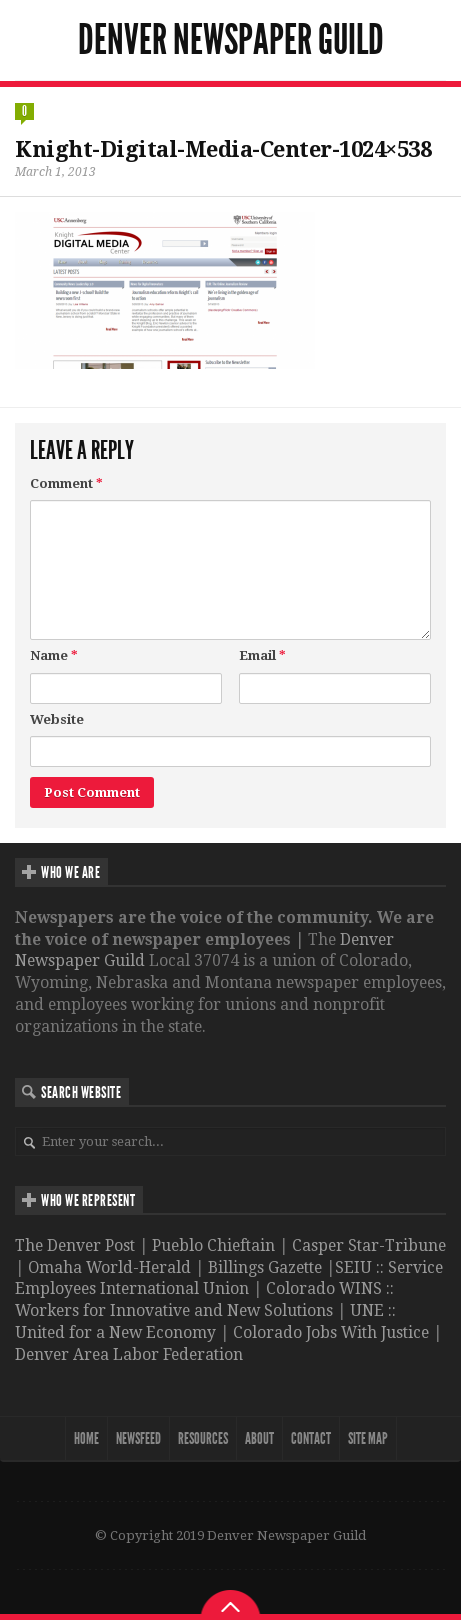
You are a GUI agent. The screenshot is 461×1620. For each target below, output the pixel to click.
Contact (311, 1438)
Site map (368, 1438)
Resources (203, 1438)
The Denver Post (75, 1245)
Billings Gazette (265, 1267)
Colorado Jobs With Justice (331, 1332)
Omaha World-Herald (109, 1267)
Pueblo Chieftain (213, 1245)
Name (54, 655)
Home (86, 1438)
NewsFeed (138, 1438)
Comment (66, 483)
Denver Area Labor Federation (129, 1354)
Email (262, 655)
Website (57, 719)
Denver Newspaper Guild (231, 40)
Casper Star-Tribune (369, 1245)
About (259, 1438)
